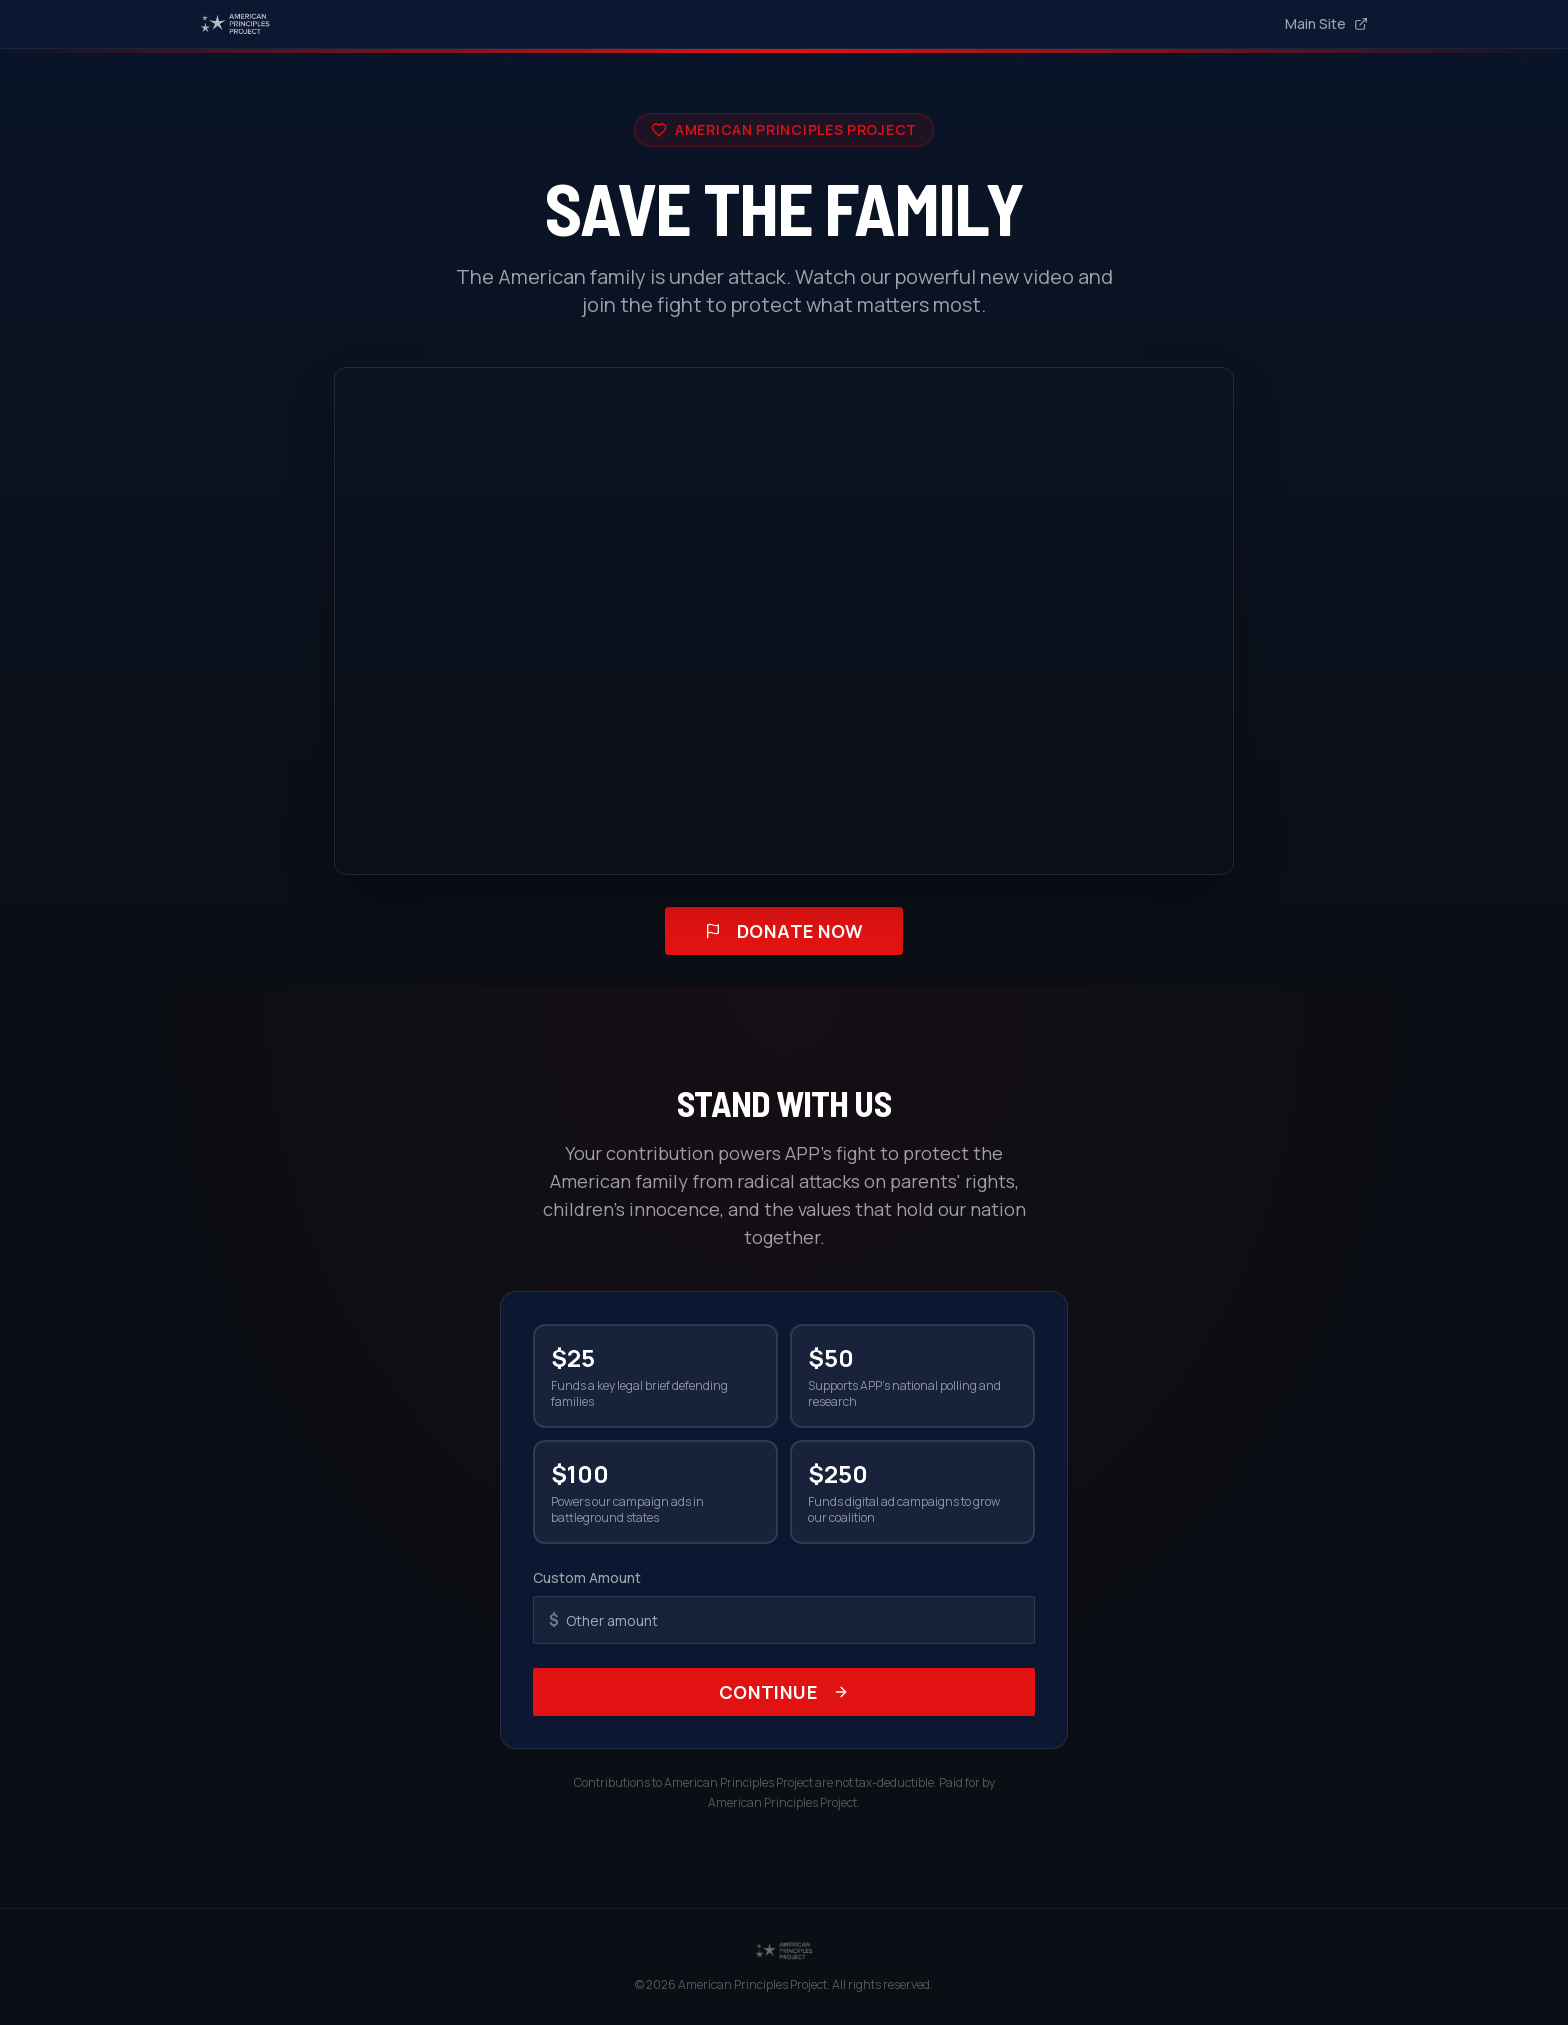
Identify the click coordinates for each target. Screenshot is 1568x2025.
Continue (784, 1692)
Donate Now (784, 931)
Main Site (1326, 23)
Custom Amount (587, 1577)
